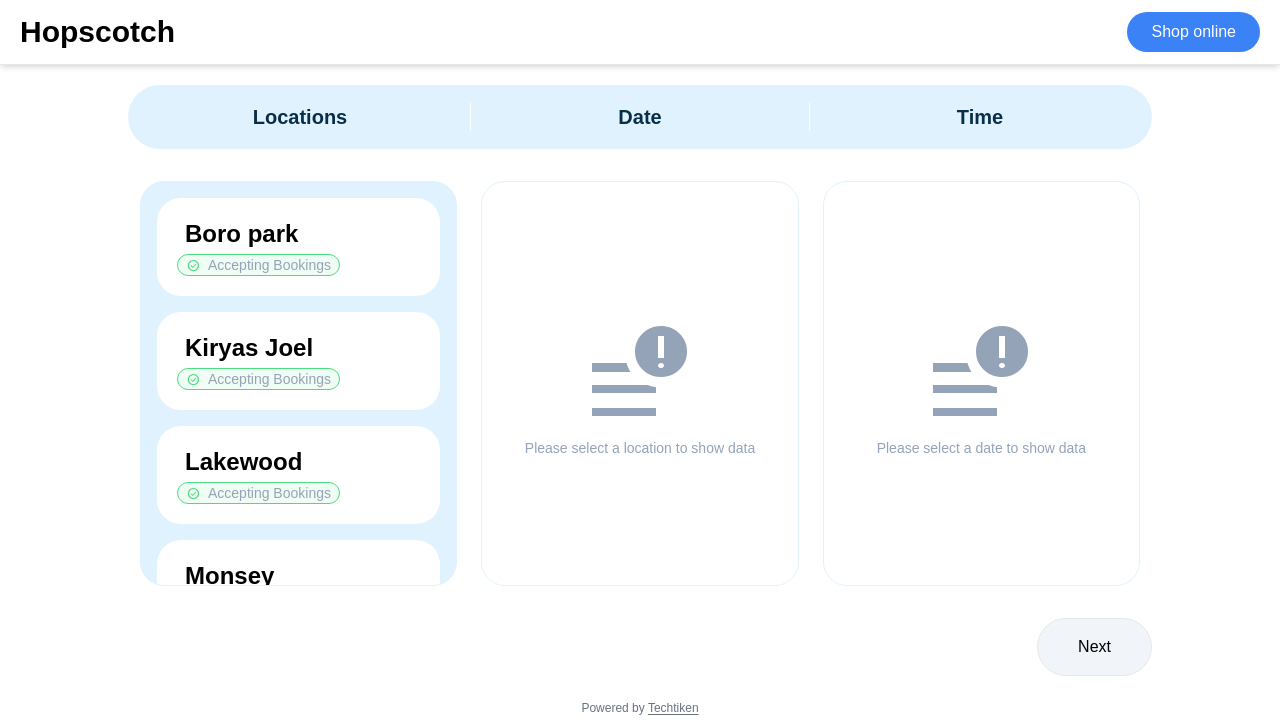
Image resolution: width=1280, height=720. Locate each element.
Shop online (1193, 31)
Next (1094, 646)
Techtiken (673, 708)
